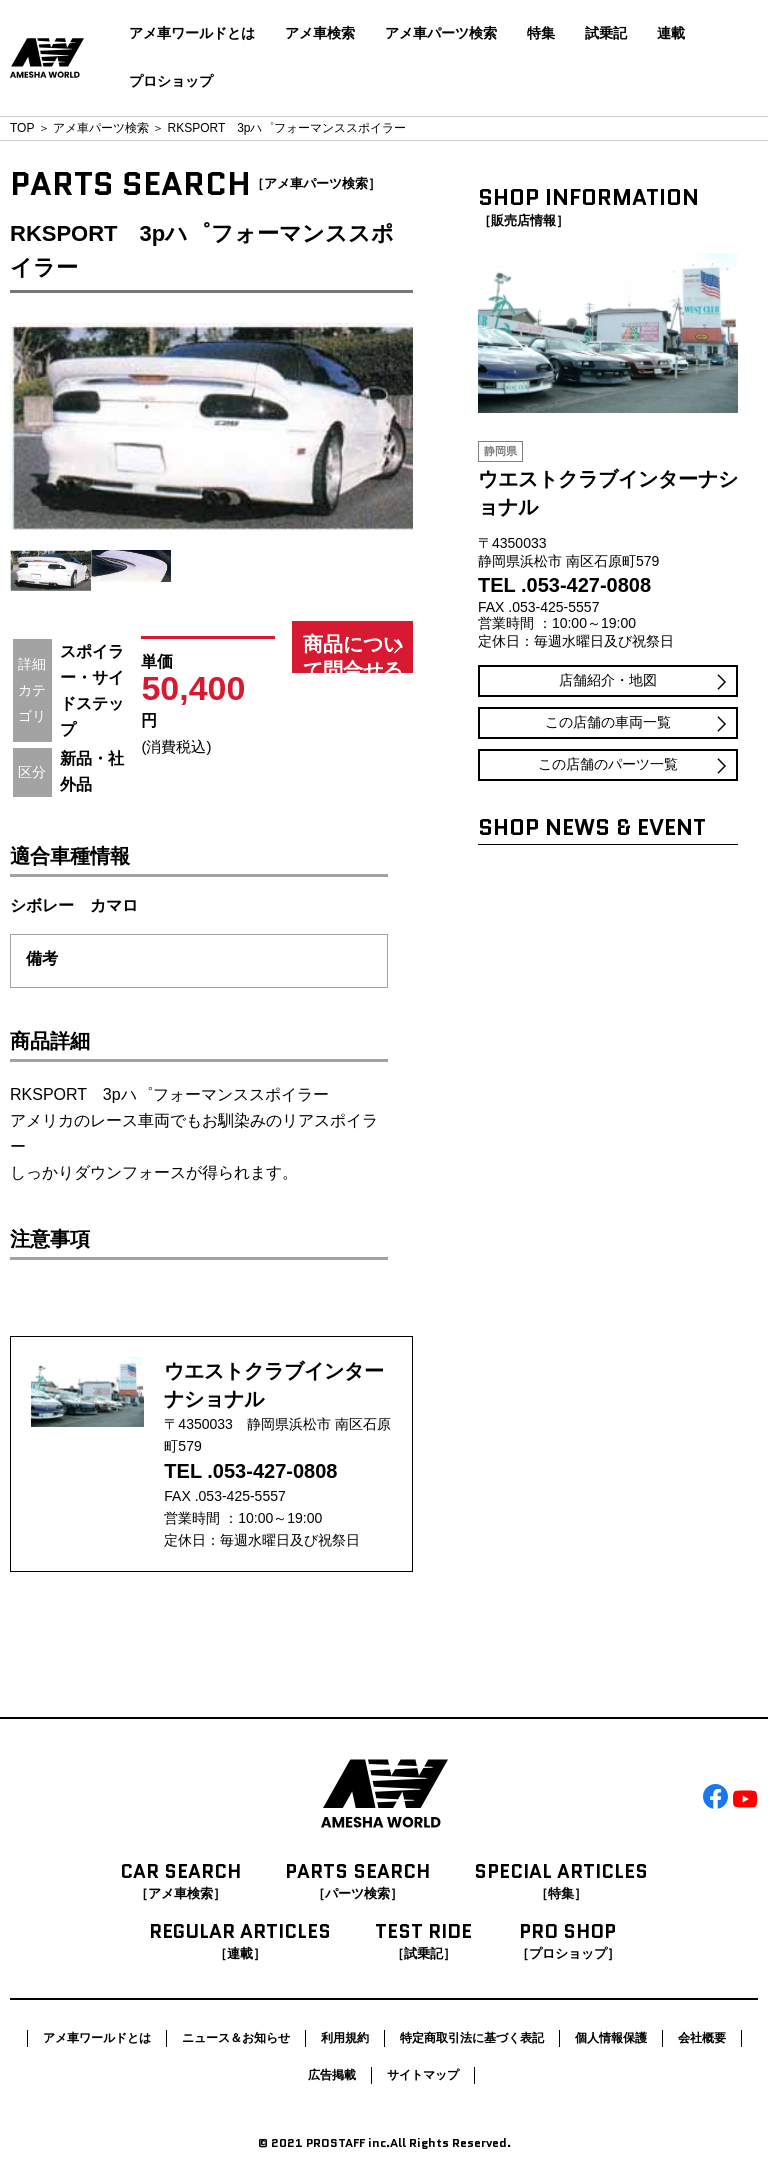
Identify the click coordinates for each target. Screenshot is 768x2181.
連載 (671, 33)
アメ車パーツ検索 (441, 33)
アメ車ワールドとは (192, 33)
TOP (22, 128)
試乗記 (606, 33)
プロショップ (171, 81)
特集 (541, 33)
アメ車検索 (320, 33)
